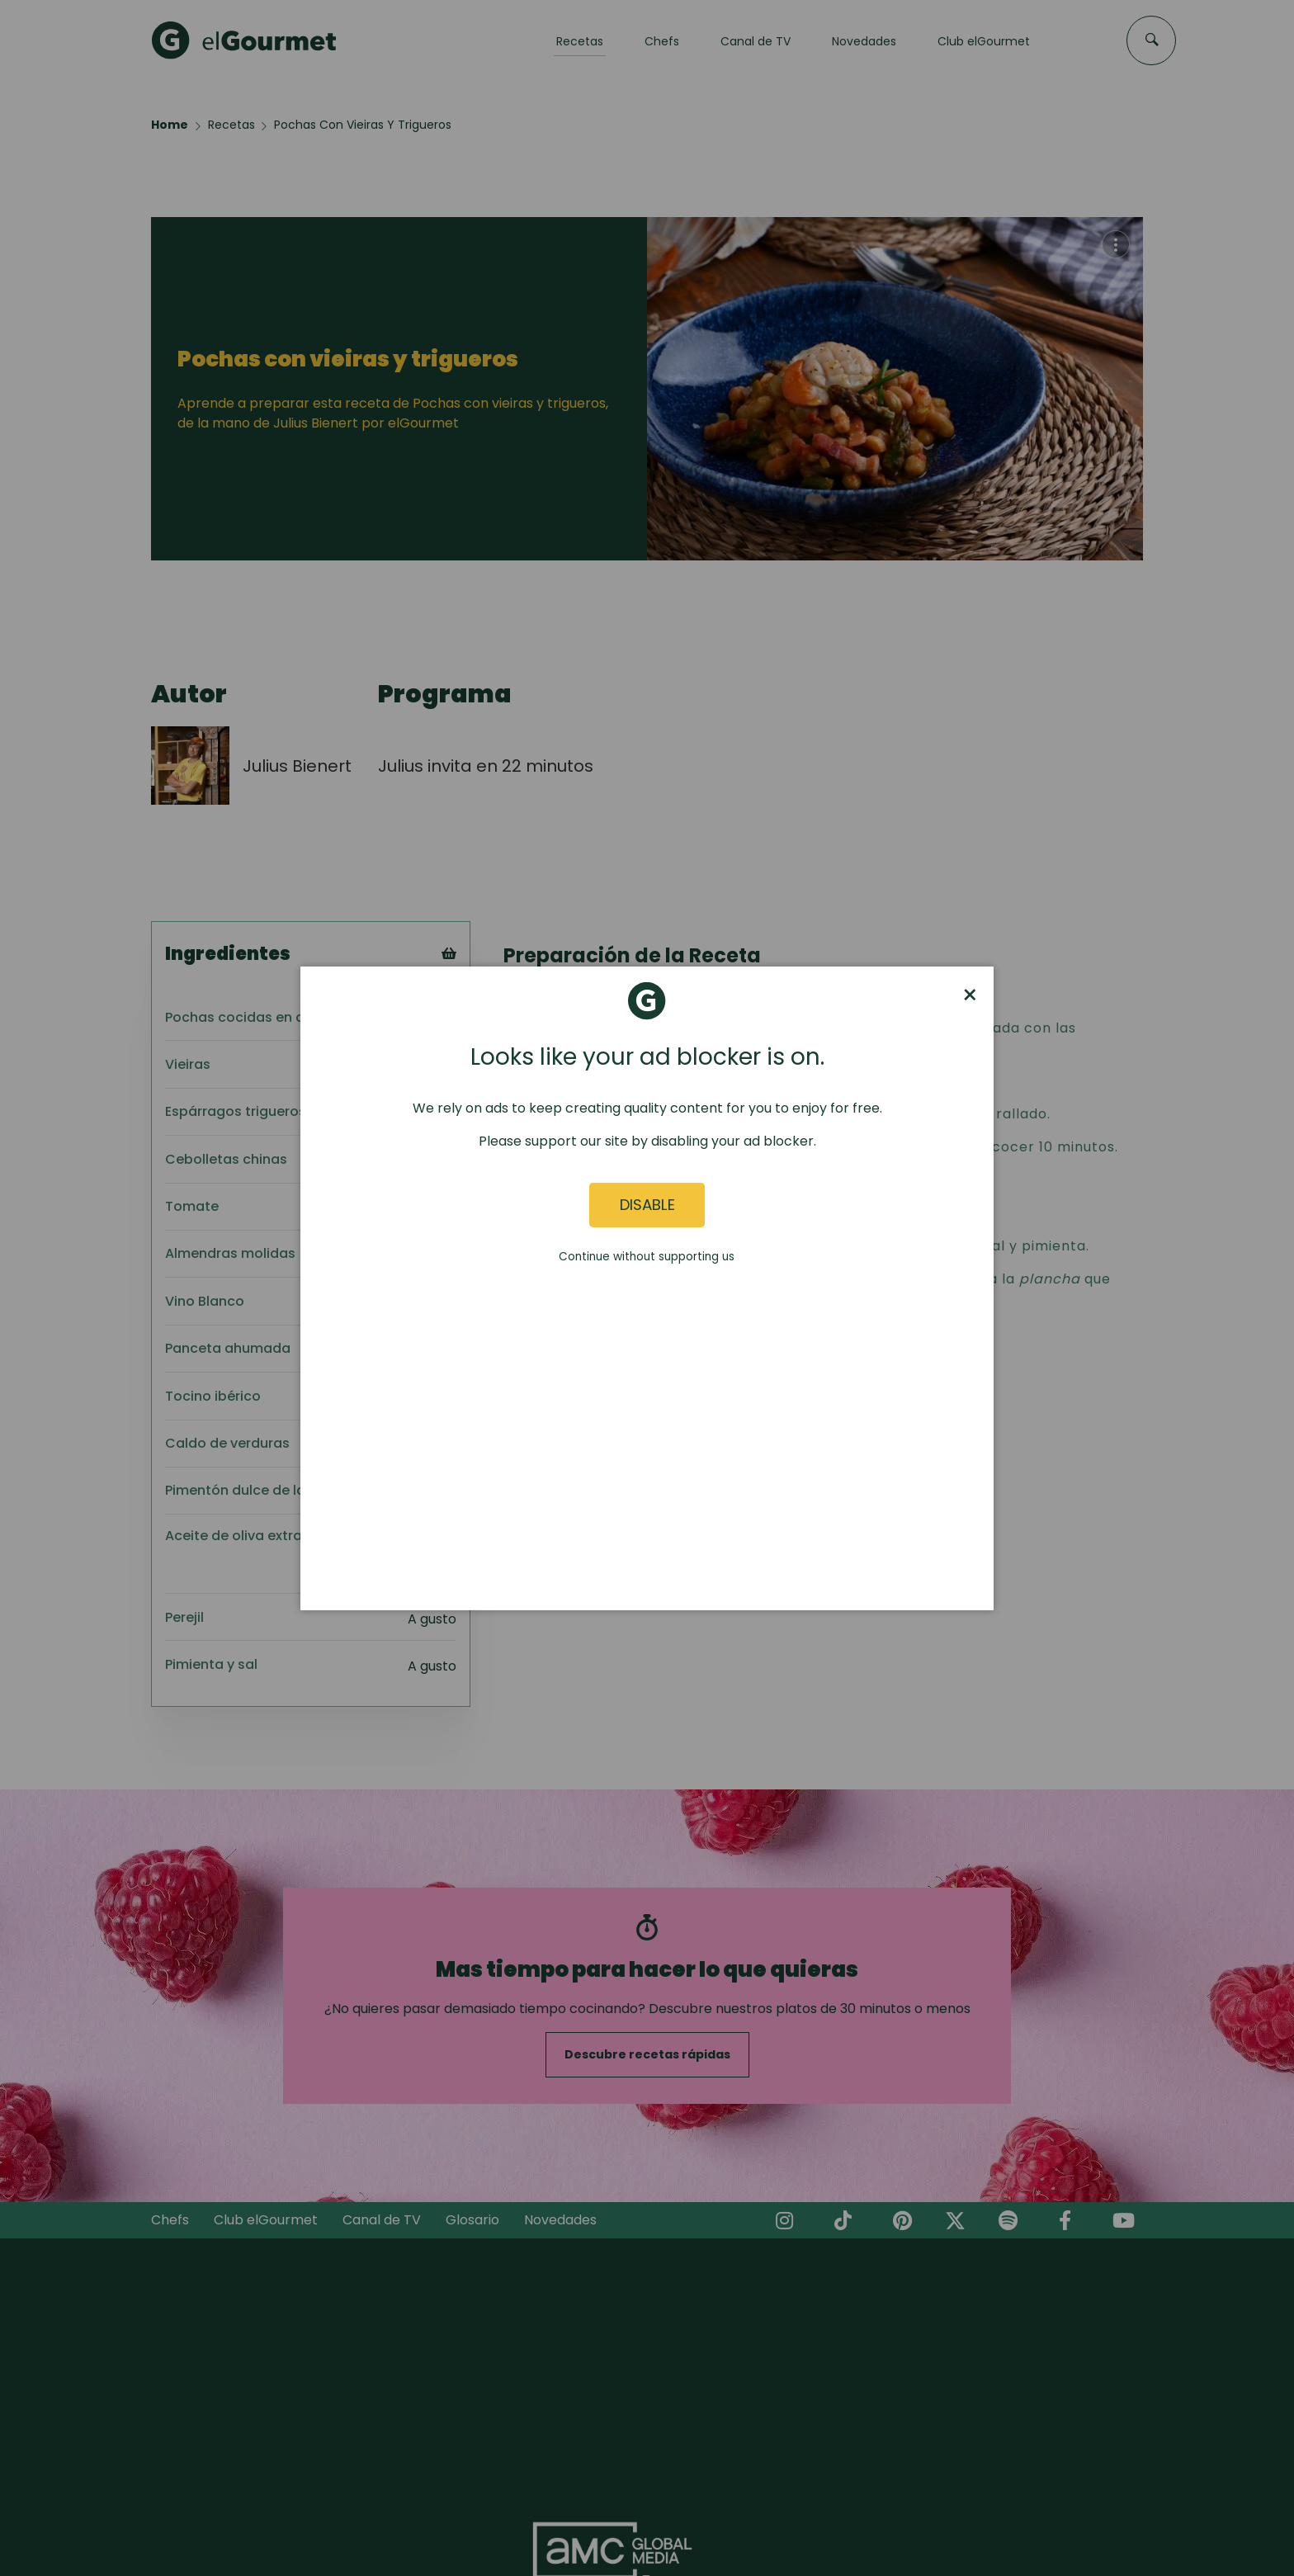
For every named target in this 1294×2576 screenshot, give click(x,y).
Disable (647, 1204)
